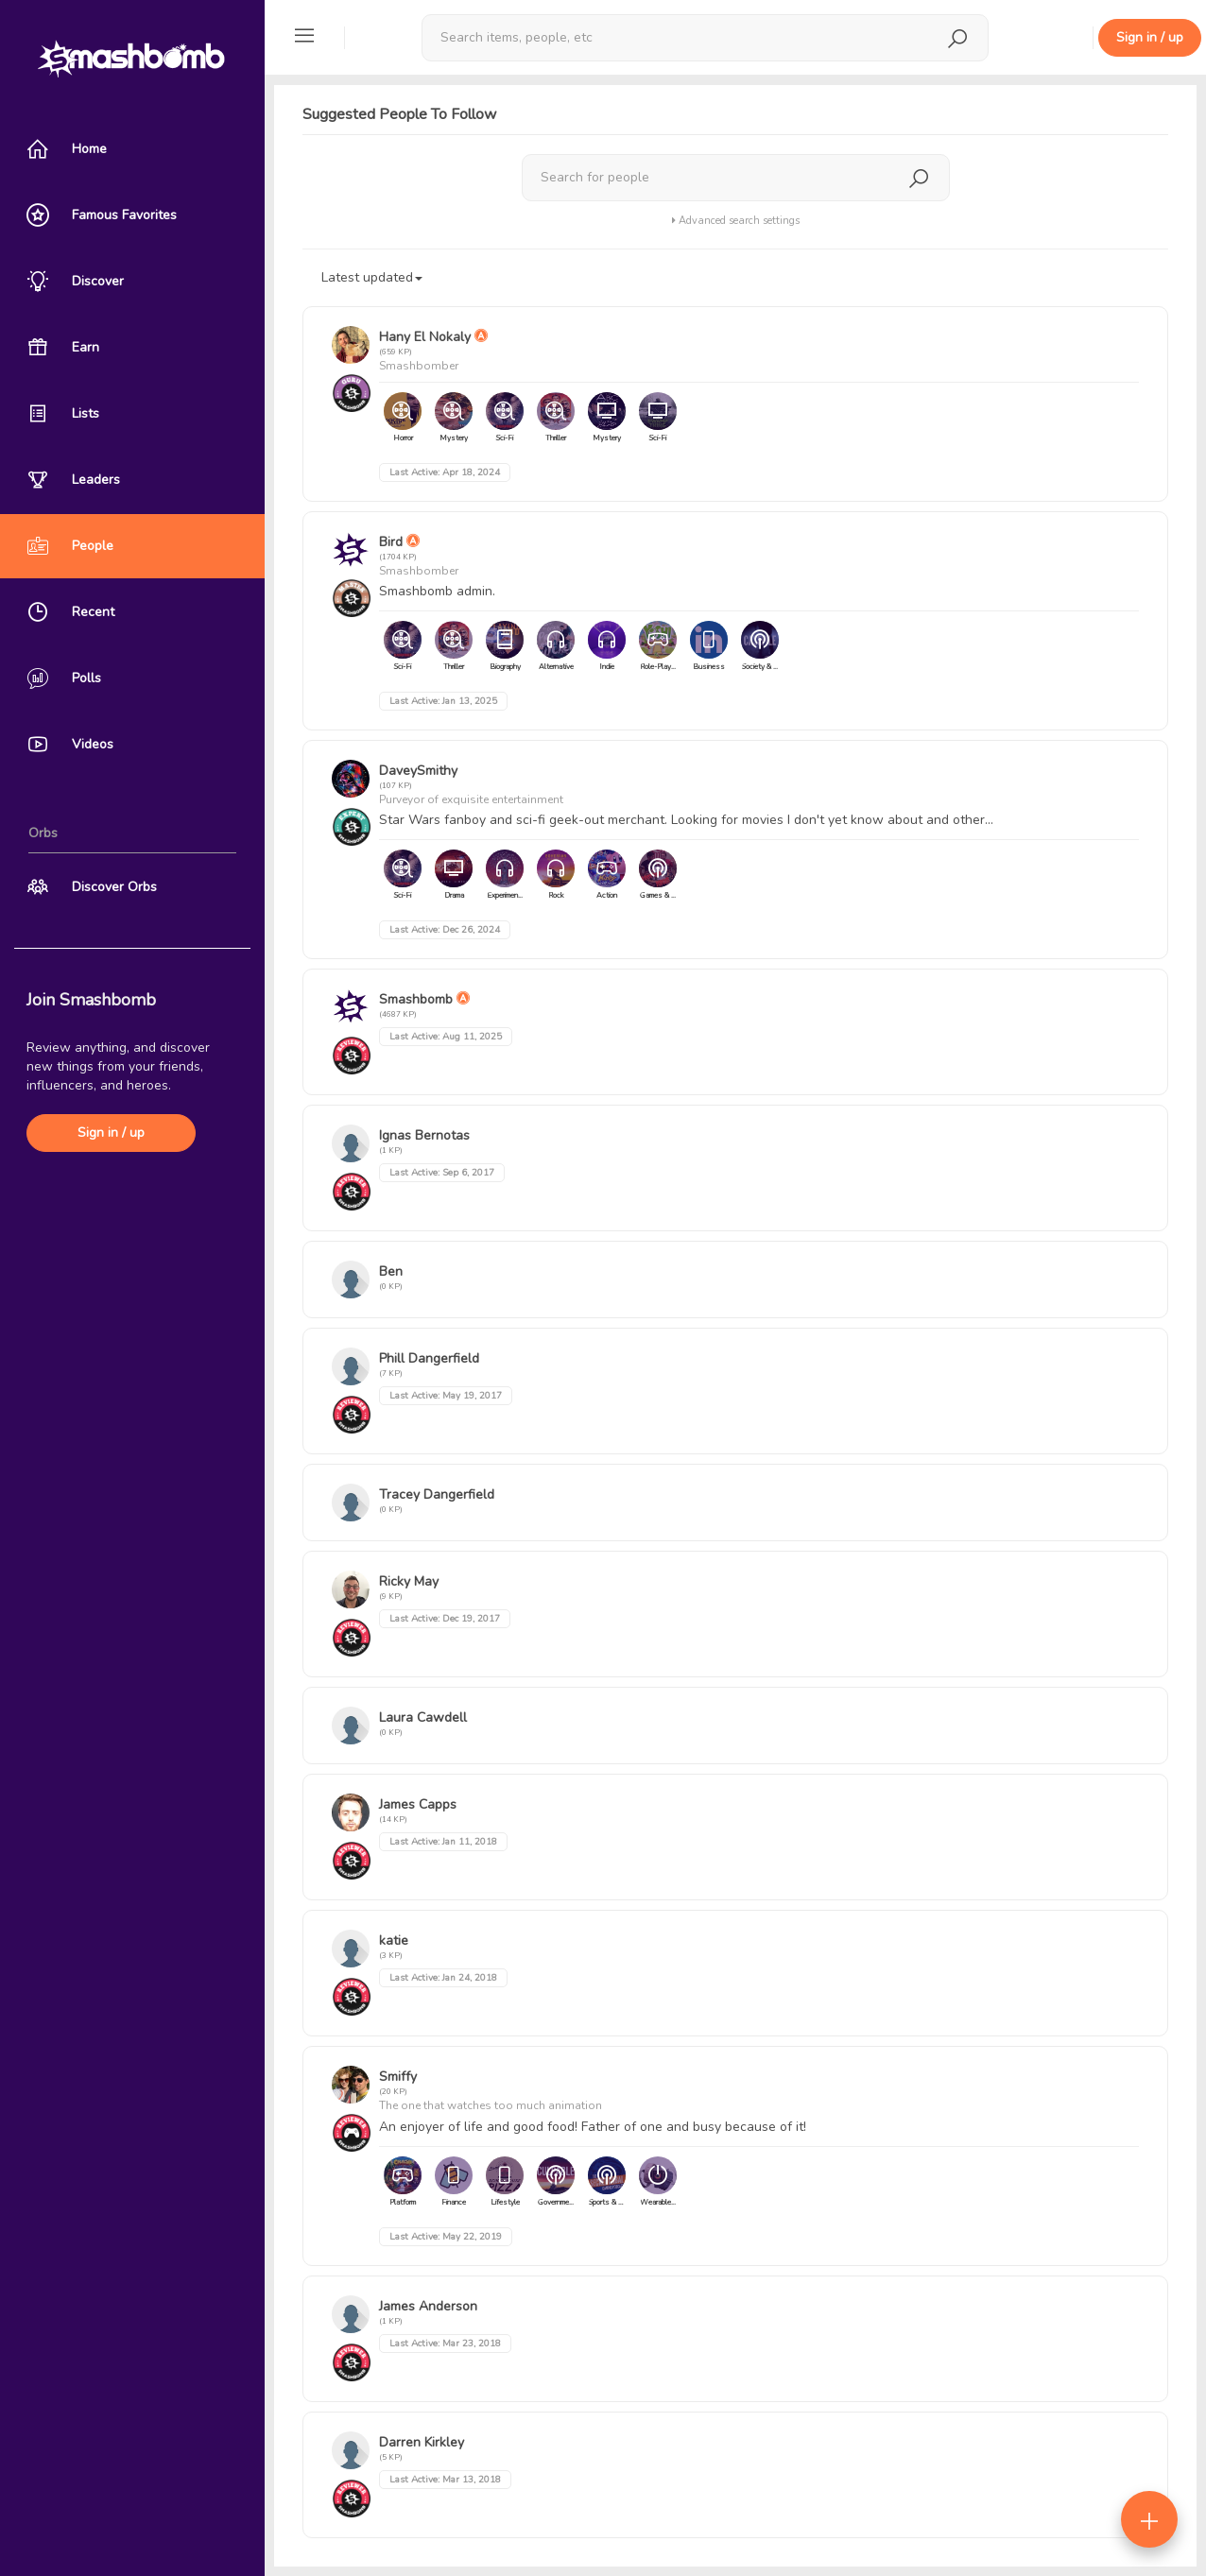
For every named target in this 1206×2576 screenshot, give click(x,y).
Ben (391, 1271)
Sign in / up (111, 1133)
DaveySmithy (418, 771)
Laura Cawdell (423, 1717)
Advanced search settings (736, 221)
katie (393, 1940)
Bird (391, 542)
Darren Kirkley (421, 2442)
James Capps (418, 1804)
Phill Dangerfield (429, 1358)
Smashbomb (416, 999)
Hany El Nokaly (425, 337)
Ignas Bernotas (424, 1135)
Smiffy (398, 2077)
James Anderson (428, 2306)
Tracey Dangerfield (436, 1494)
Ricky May (409, 1581)
